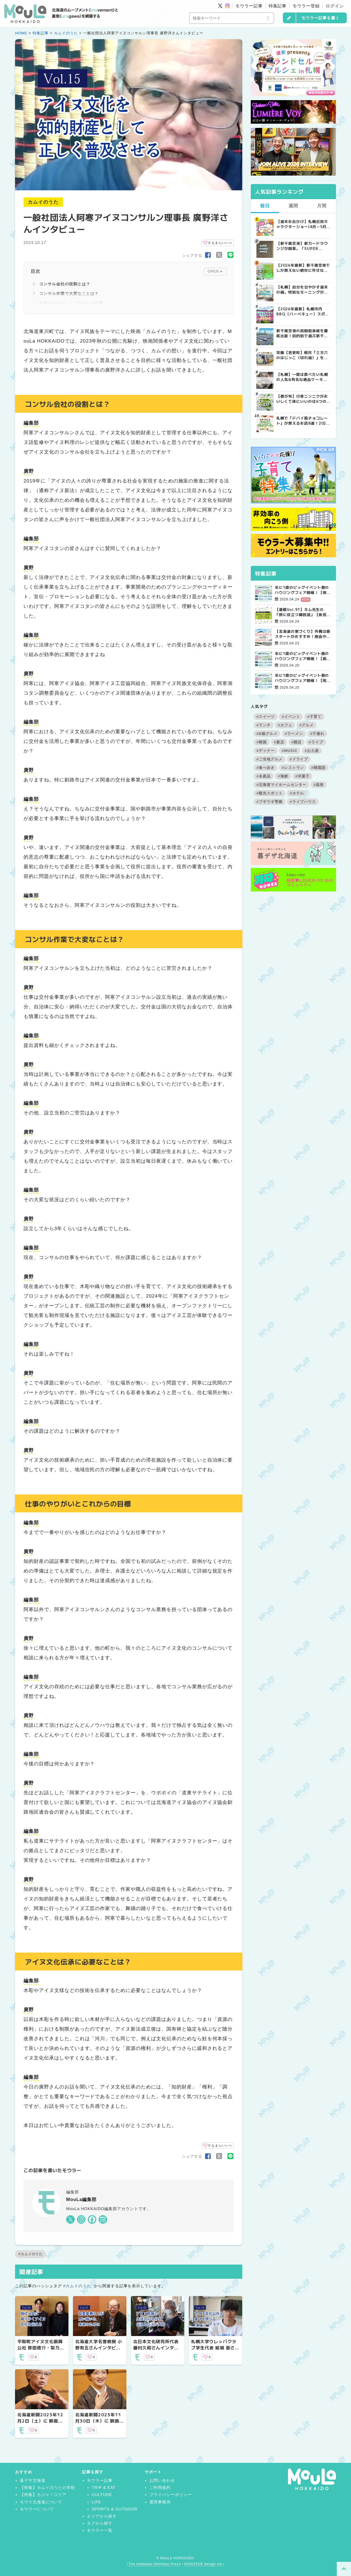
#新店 (279, 742)
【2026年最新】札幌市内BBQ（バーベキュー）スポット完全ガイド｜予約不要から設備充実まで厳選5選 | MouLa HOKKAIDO (302, 311)
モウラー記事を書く (320, 18)
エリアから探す (102, 2516)
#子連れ (317, 734)
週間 (293, 205)
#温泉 (319, 785)
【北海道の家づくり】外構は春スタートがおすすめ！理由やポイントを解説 (302, 634)
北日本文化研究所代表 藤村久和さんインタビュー (156, 2347)
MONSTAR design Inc (203, 2564)
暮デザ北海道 (32, 2480)
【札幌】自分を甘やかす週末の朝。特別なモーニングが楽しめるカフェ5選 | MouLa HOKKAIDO (302, 289)
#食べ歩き (265, 768)
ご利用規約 (160, 2487)
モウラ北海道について (41, 2502)
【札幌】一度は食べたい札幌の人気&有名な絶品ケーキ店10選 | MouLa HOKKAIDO (302, 377)
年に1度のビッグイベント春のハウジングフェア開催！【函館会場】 (302, 656)
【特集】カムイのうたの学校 (47, 2487)
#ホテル (297, 793)
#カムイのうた (30, 2254)
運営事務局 (160, 2502)
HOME (21, 33)
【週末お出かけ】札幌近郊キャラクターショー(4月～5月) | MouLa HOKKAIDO (302, 224)
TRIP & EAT (104, 2487)
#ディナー (265, 751)
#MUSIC (289, 751)
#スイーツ (265, 716)
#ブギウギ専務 (269, 802)
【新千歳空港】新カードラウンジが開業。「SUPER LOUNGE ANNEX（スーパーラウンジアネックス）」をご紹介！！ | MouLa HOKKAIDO (303, 246)
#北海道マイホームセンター (281, 785)
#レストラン (293, 768)
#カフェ (285, 725)
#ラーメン (294, 734)
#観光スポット (269, 793)
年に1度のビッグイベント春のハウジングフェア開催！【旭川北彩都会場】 (302, 678)
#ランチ (263, 725)
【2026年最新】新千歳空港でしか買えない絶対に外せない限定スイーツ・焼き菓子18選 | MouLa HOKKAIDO (303, 268)
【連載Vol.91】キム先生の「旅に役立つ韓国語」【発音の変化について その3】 (302, 612)
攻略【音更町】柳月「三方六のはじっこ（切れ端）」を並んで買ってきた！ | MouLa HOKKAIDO (302, 355)
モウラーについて (37, 2509)
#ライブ (316, 742)
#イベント (291, 716)
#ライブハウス (303, 802)
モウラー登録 (306, 6)
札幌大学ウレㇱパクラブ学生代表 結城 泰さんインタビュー (215, 2347)
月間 (322, 205)
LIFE (96, 2502)
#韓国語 (318, 768)
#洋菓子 (302, 776)
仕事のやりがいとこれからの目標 (71, 303)
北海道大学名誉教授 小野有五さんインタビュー (98, 2347)
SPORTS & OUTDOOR (114, 2509)
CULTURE (102, 2494)
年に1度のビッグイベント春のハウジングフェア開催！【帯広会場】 (302, 590)
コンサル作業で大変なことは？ (69, 293)
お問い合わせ (162, 2480)
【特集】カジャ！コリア (43, 2494)
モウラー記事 (249, 6)
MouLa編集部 (81, 2199)
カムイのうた (66, 33)
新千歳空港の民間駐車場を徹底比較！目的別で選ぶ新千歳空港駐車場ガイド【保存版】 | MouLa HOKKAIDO (302, 333)
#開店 (296, 742)
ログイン (335, 6)
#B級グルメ (266, 734)
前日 (265, 205)
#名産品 (263, 776)
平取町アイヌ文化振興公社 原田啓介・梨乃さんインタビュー (40, 2347)
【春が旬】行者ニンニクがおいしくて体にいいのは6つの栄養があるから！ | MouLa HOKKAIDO (302, 399)
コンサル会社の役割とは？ (64, 284)
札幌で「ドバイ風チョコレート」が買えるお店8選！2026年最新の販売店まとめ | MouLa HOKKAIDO (302, 421)
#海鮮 (283, 776)
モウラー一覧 (99, 2530)
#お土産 (312, 751)
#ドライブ (299, 759)
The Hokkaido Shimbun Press (154, 2564)
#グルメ (306, 725)
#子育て (314, 716)
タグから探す (99, 2523)
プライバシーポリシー (170, 2494)
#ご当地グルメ (269, 759)
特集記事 (278, 6)
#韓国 (261, 742)
